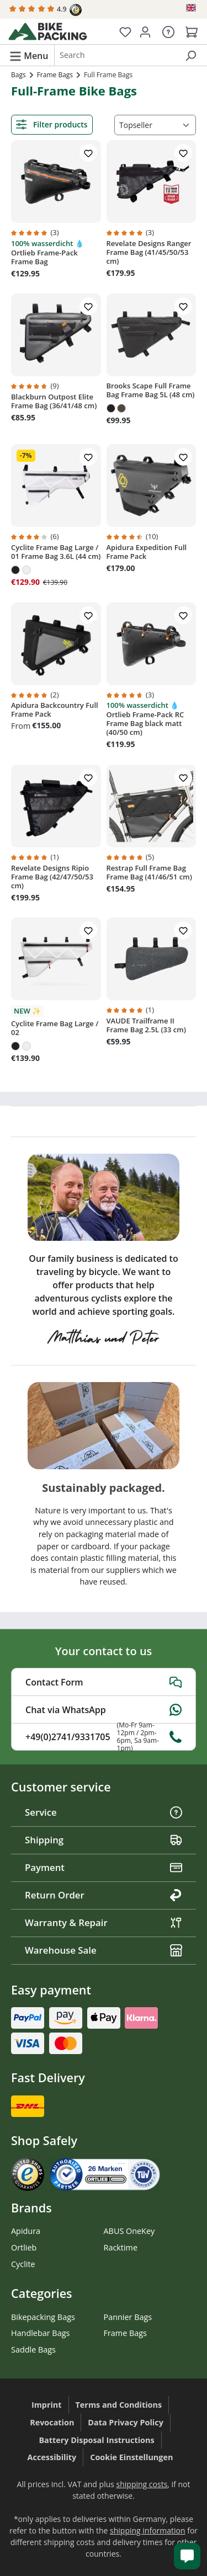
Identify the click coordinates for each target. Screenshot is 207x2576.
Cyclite (23, 2264)
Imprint (46, 2404)
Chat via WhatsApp (103, 1710)
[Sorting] (155, 125)
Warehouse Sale (103, 1950)
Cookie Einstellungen (131, 2457)
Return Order (103, 1895)
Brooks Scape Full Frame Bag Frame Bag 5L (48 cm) (151, 390)
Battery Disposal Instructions (96, 2440)
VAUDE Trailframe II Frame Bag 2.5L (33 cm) (146, 1025)
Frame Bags (125, 2333)
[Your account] (145, 31)
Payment (103, 1867)
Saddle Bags (33, 2349)
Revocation (52, 2422)
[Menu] (29, 55)
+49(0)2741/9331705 (103, 1737)
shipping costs (142, 2484)
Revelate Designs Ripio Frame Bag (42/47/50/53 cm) (52, 876)
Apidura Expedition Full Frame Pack (147, 552)
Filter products (52, 124)
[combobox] (116, 55)
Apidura (25, 2231)
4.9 (45, 10)
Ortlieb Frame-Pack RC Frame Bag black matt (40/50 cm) (145, 723)
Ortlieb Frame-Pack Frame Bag (44, 257)
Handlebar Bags (40, 2333)
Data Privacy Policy (125, 2422)
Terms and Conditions (119, 2404)
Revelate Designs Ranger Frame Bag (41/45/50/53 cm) (149, 252)
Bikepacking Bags (43, 2317)
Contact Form (103, 1682)
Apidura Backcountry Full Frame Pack (54, 709)
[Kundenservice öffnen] (187, 2556)
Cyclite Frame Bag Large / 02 (54, 1028)
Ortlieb (23, 2247)
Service (103, 1812)
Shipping (103, 1839)
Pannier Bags (128, 2317)
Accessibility (52, 2457)
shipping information (147, 2530)
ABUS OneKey (129, 2231)
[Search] (190, 55)
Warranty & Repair (103, 1922)
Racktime (121, 2247)
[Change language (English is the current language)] (192, 8)
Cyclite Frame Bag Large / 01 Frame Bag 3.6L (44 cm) (56, 552)
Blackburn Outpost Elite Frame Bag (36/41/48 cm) (54, 401)
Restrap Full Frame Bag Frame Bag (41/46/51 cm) (149, 872)
